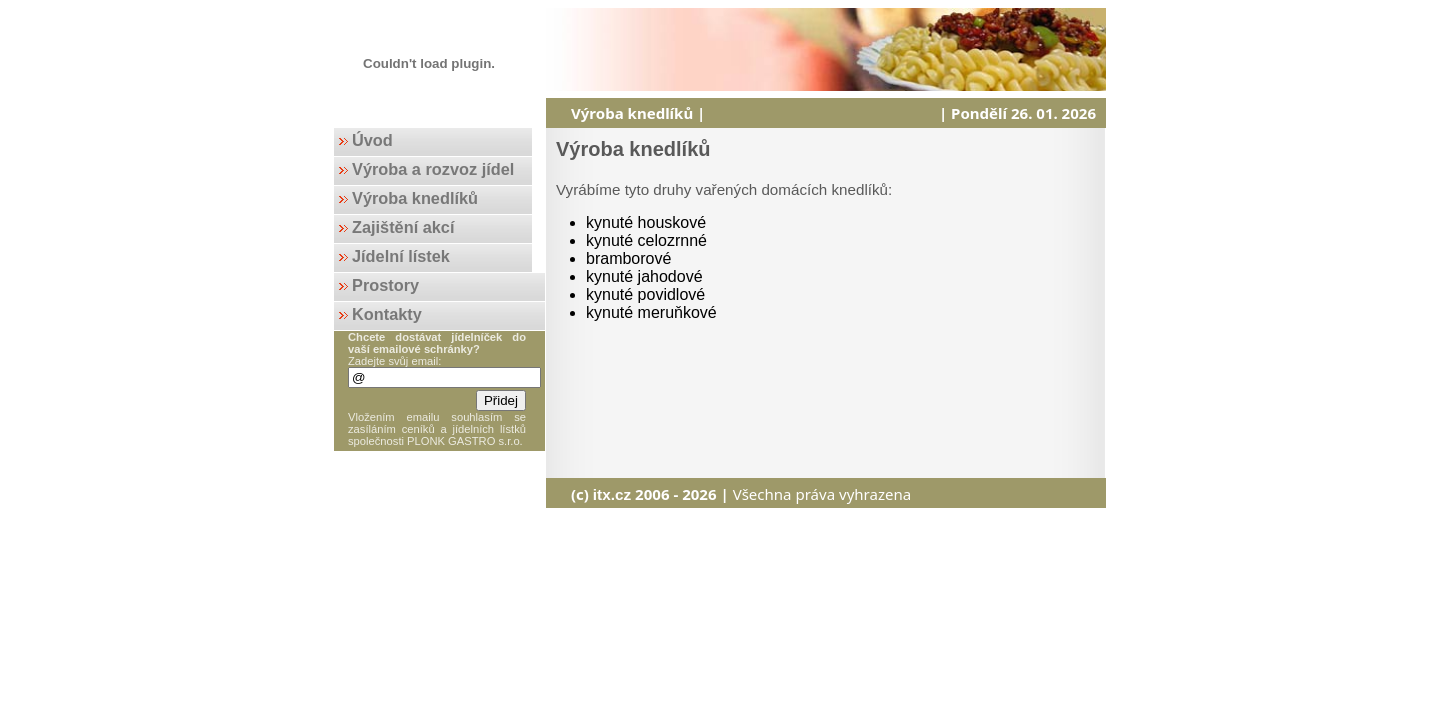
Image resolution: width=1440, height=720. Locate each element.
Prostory (385, 285)
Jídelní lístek (401, 256)
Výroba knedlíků (415, 198)
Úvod (372, 140)
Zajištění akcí (403, 227)
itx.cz (612, 494)
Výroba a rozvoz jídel (433, 169)
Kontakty (387, 314)
